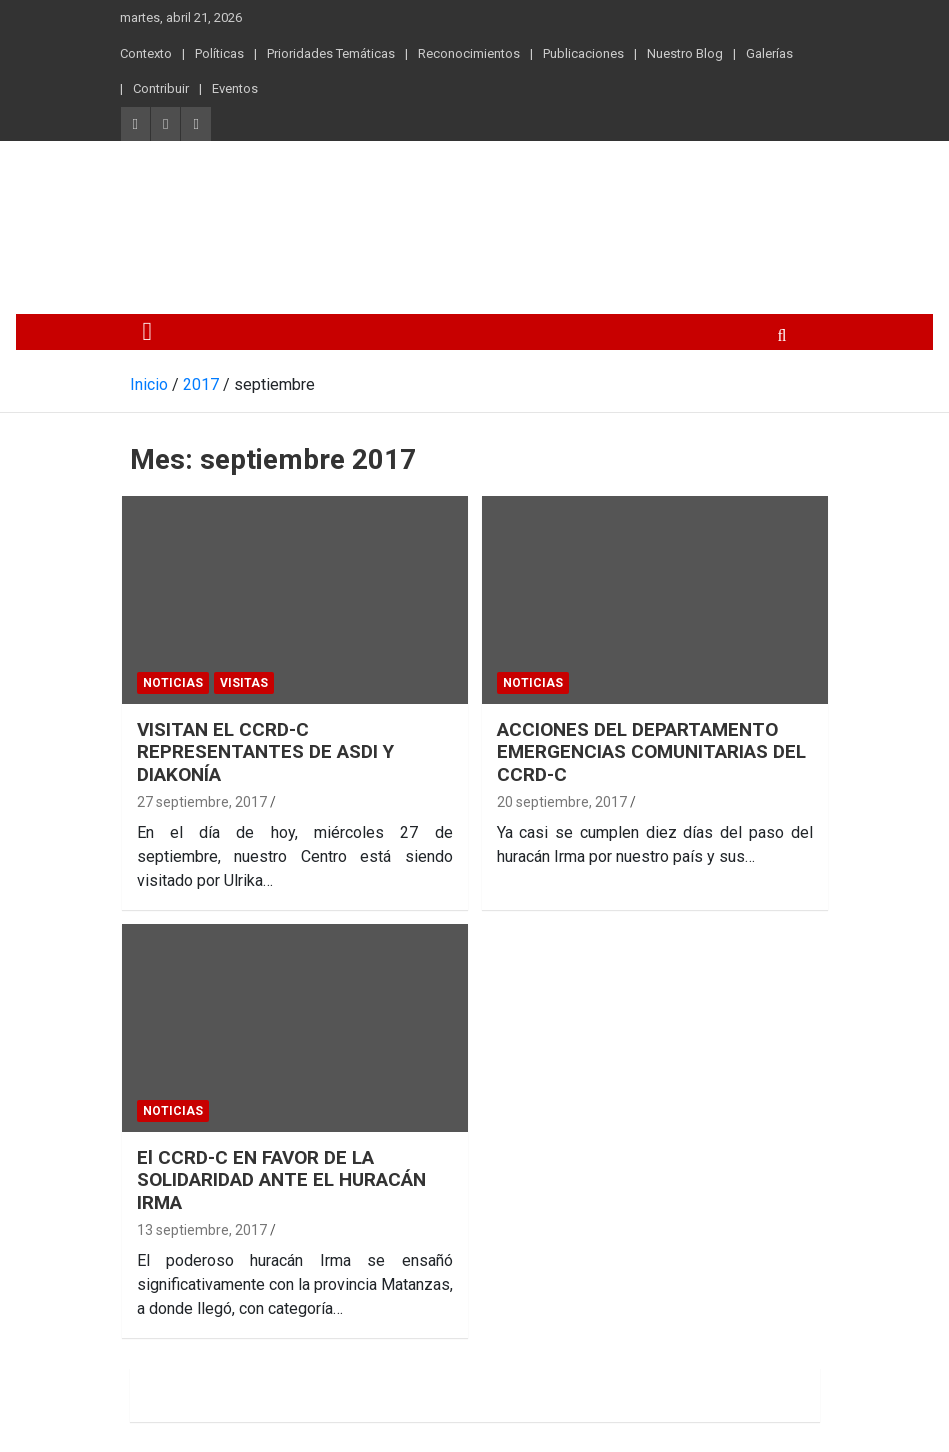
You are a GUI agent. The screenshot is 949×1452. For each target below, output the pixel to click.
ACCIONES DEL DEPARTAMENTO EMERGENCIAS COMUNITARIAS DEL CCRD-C (651, 752)
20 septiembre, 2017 (562, 802)
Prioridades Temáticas (331, 53)
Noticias (173, 683)
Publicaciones (583, 53)
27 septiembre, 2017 (202, 802)
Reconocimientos (469, 53)
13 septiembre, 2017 (202, 1230)
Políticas (219, 53)
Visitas (244, 683)
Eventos (235, 88)
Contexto (146, 53)
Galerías (769, 53)
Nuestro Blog (685, 53)
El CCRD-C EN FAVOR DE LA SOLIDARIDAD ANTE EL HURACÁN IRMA (281, 1180)
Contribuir (161, 88)
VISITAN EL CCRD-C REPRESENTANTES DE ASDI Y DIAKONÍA (265, 752)
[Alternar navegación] (148, 332)
